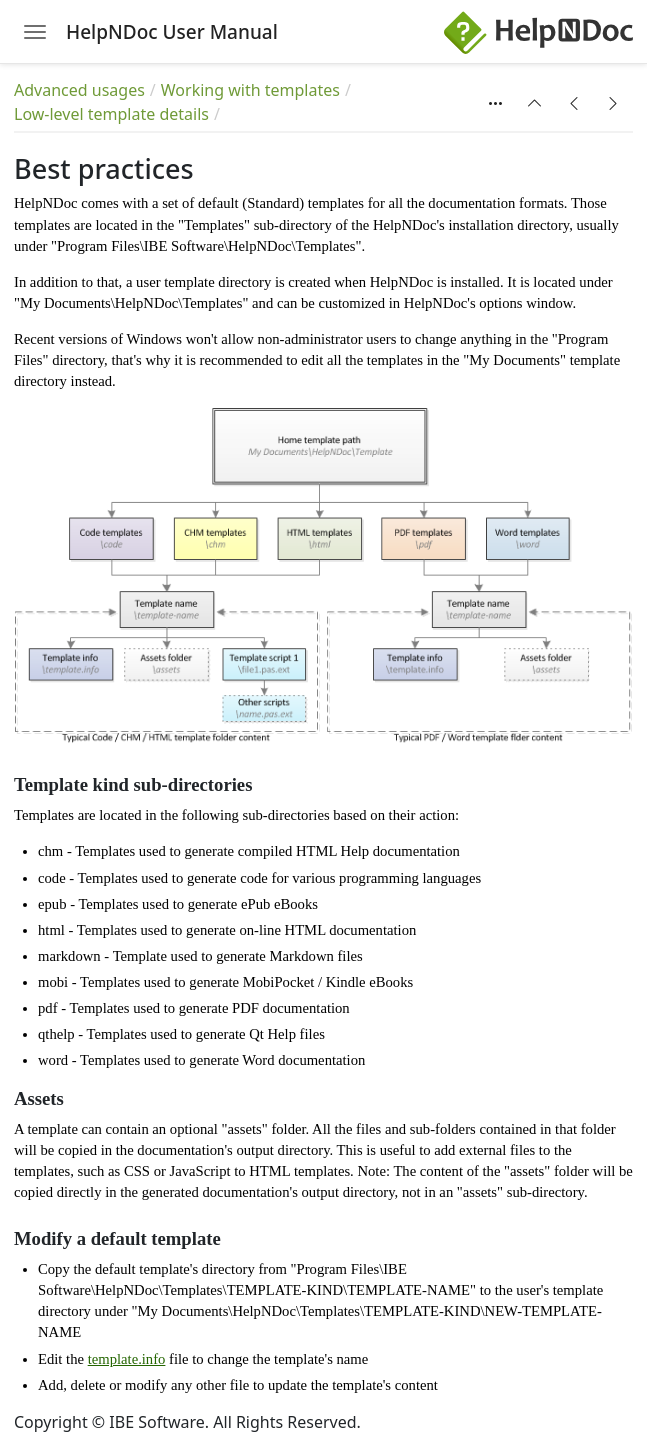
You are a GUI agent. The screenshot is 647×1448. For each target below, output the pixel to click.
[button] (535, 103)
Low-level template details (111, 114)
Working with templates (250, 90)
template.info (127, 1359)
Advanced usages (79, 90)
